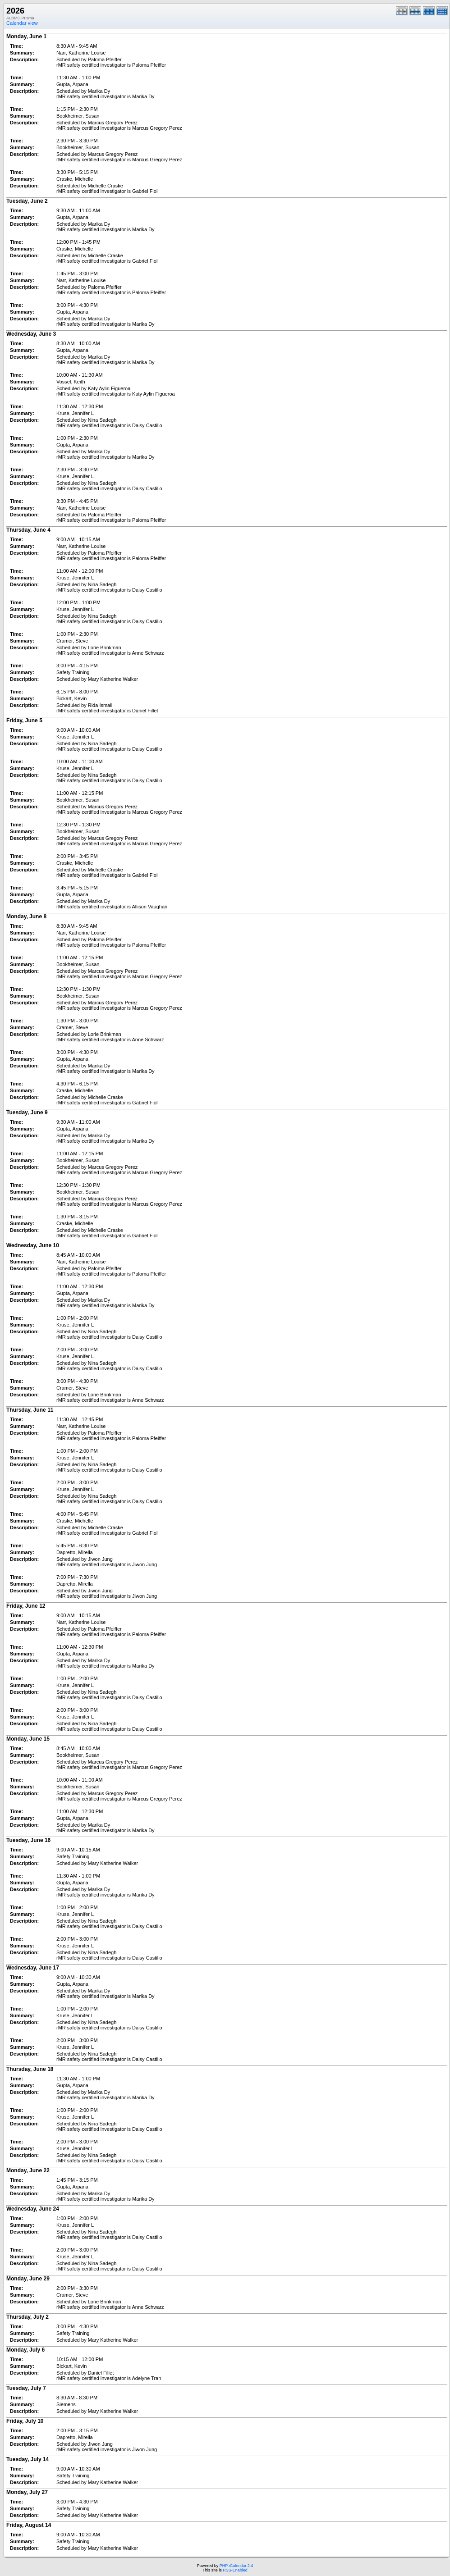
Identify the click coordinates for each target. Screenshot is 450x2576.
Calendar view (22, 23)
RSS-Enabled (235, 2570)
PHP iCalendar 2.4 (236, 2565)
